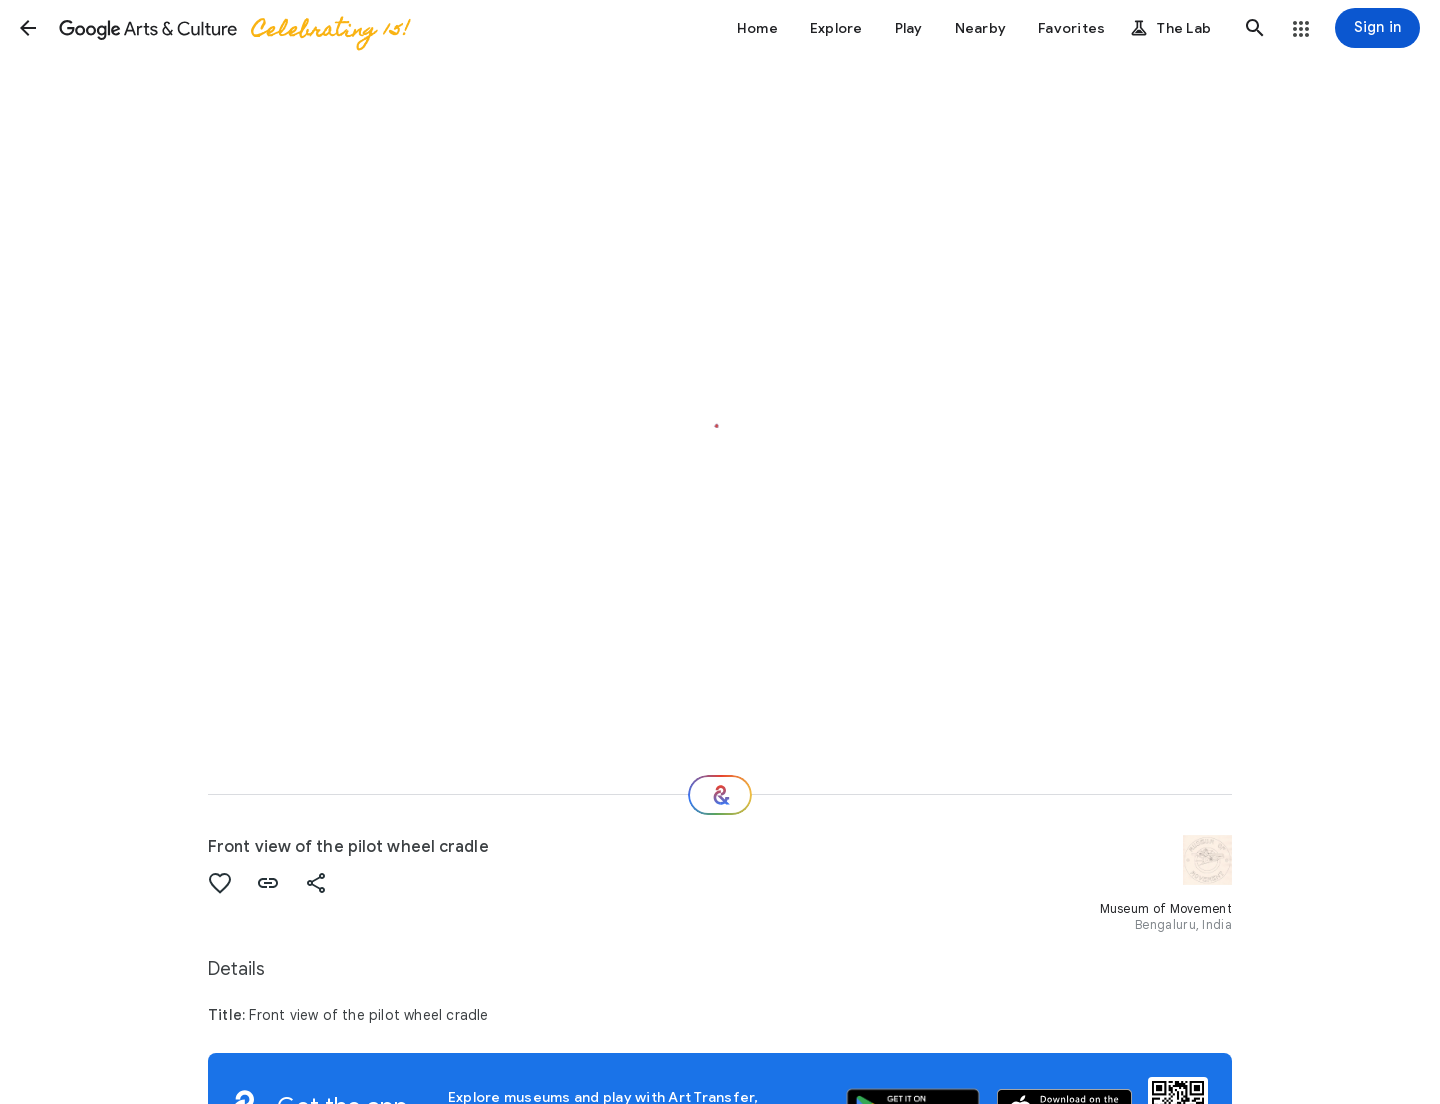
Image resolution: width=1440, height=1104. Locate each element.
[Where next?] (720, 795)
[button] (28, 28)
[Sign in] (1377, 28)
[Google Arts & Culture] (233, 28)
